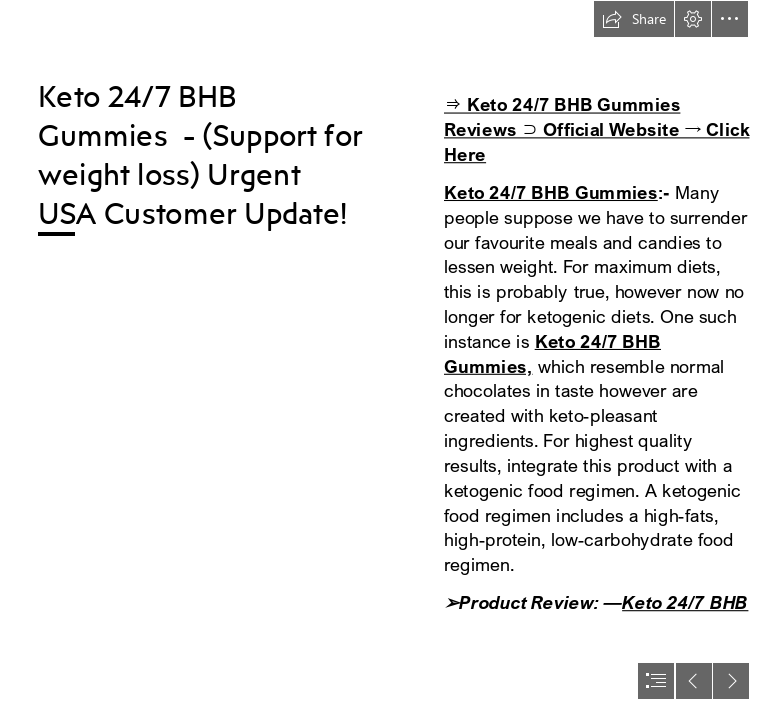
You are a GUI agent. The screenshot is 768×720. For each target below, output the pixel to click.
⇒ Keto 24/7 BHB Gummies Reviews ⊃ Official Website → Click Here (596, 129)
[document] (384, 360)
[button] (634, 19)
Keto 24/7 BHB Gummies (551, 192)
